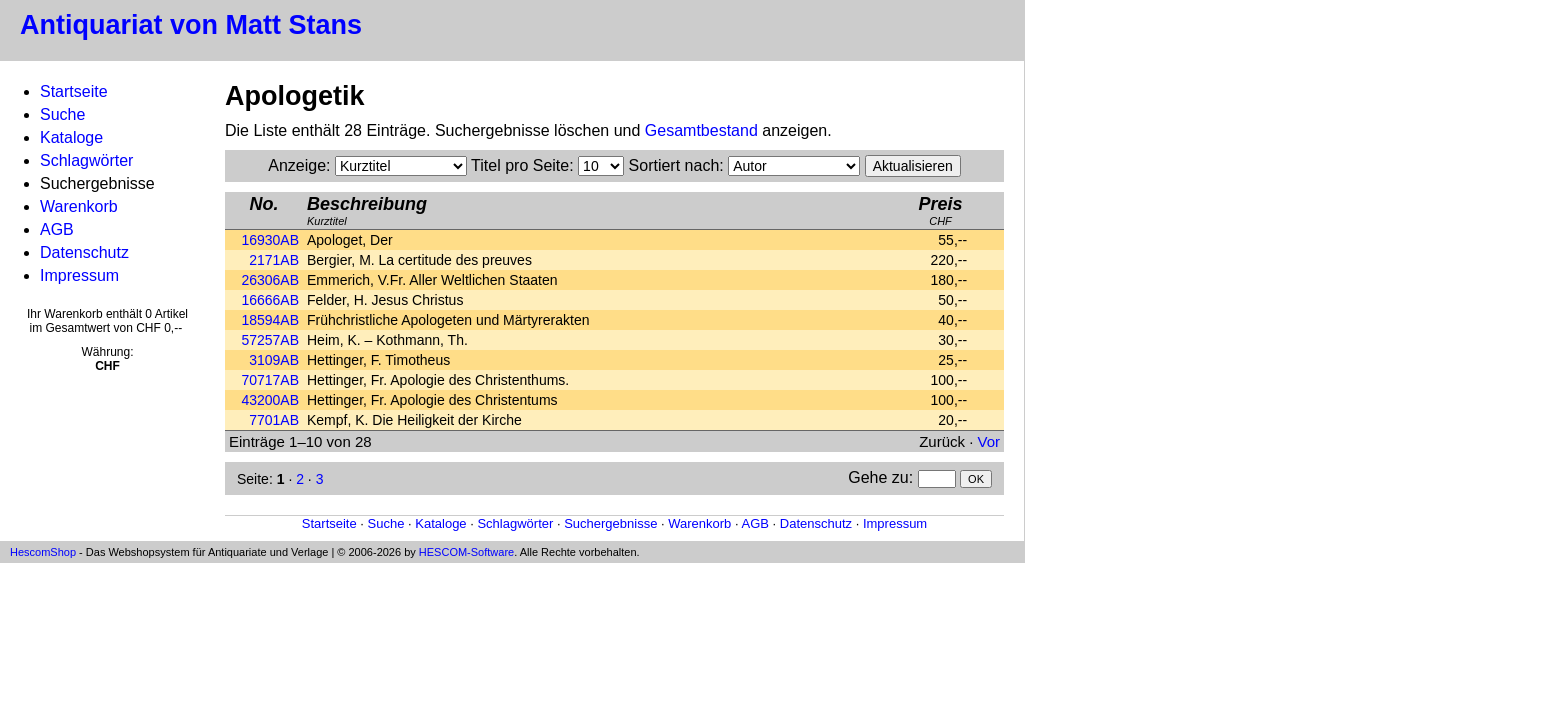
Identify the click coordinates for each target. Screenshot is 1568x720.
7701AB (274, 420)
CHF (940, 210)
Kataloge (71, 137)
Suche (62, 114)
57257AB (270, 340)
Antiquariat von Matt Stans (191, 25)
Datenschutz (84, 252)
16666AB (270, 300)
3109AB (274, 360)
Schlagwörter (86, 160)
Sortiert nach (674, 165)
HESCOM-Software (466, 552)
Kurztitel (367, 210)
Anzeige (297, 165)
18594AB (270, 320)
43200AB (270, 400)
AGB (57, 229)
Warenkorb (79, 206)
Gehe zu (878, 477)
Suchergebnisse (610, 523)
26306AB (270, 280)
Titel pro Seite (520, 165)
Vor (988, 441)
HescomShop (43, 552)
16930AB (270, 240)
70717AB (270, 380)
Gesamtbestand (701, 130)
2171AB (274, 260)
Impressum (79, 275)
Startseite (74, 91)
